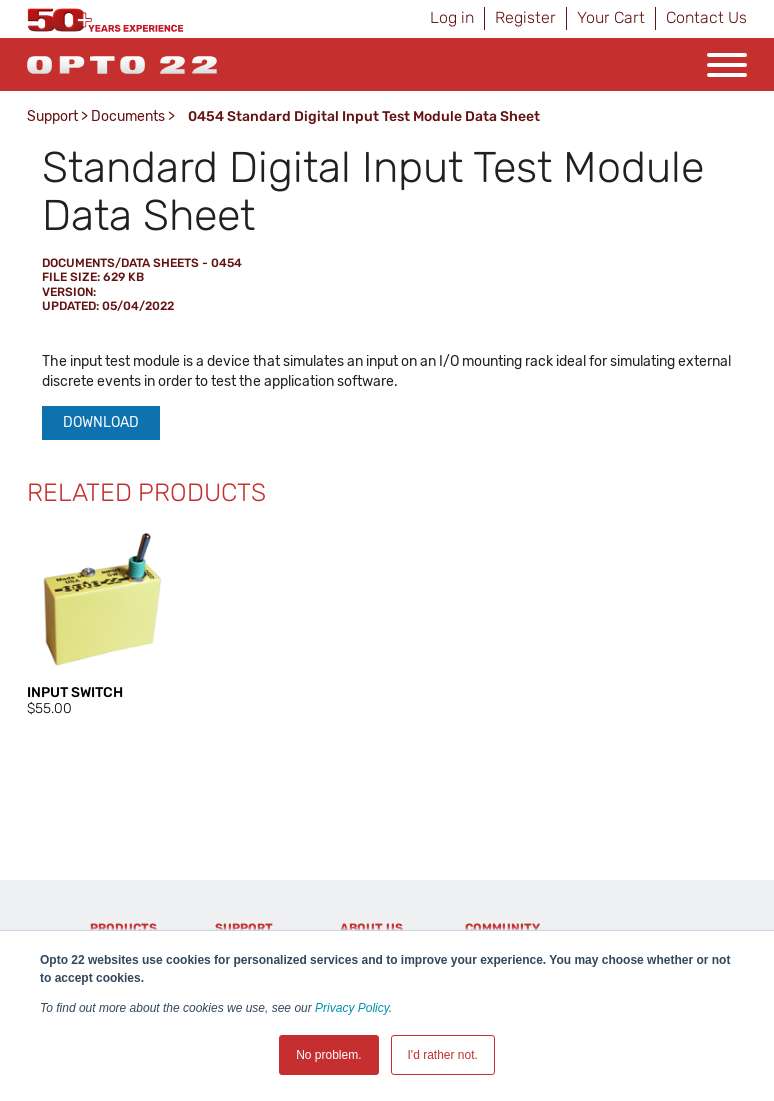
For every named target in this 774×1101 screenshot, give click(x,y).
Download (101, 422)
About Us (371, 928)
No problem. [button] (328, 1055)
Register (525, 17)
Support (52, 116)
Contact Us (706, 17)
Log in (452, 17)
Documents (128, 116)
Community (502, 928)
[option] (102, 622)
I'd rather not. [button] (443, 1055)
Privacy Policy (352, 1008)
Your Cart (611, 17)
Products (123, 928)
